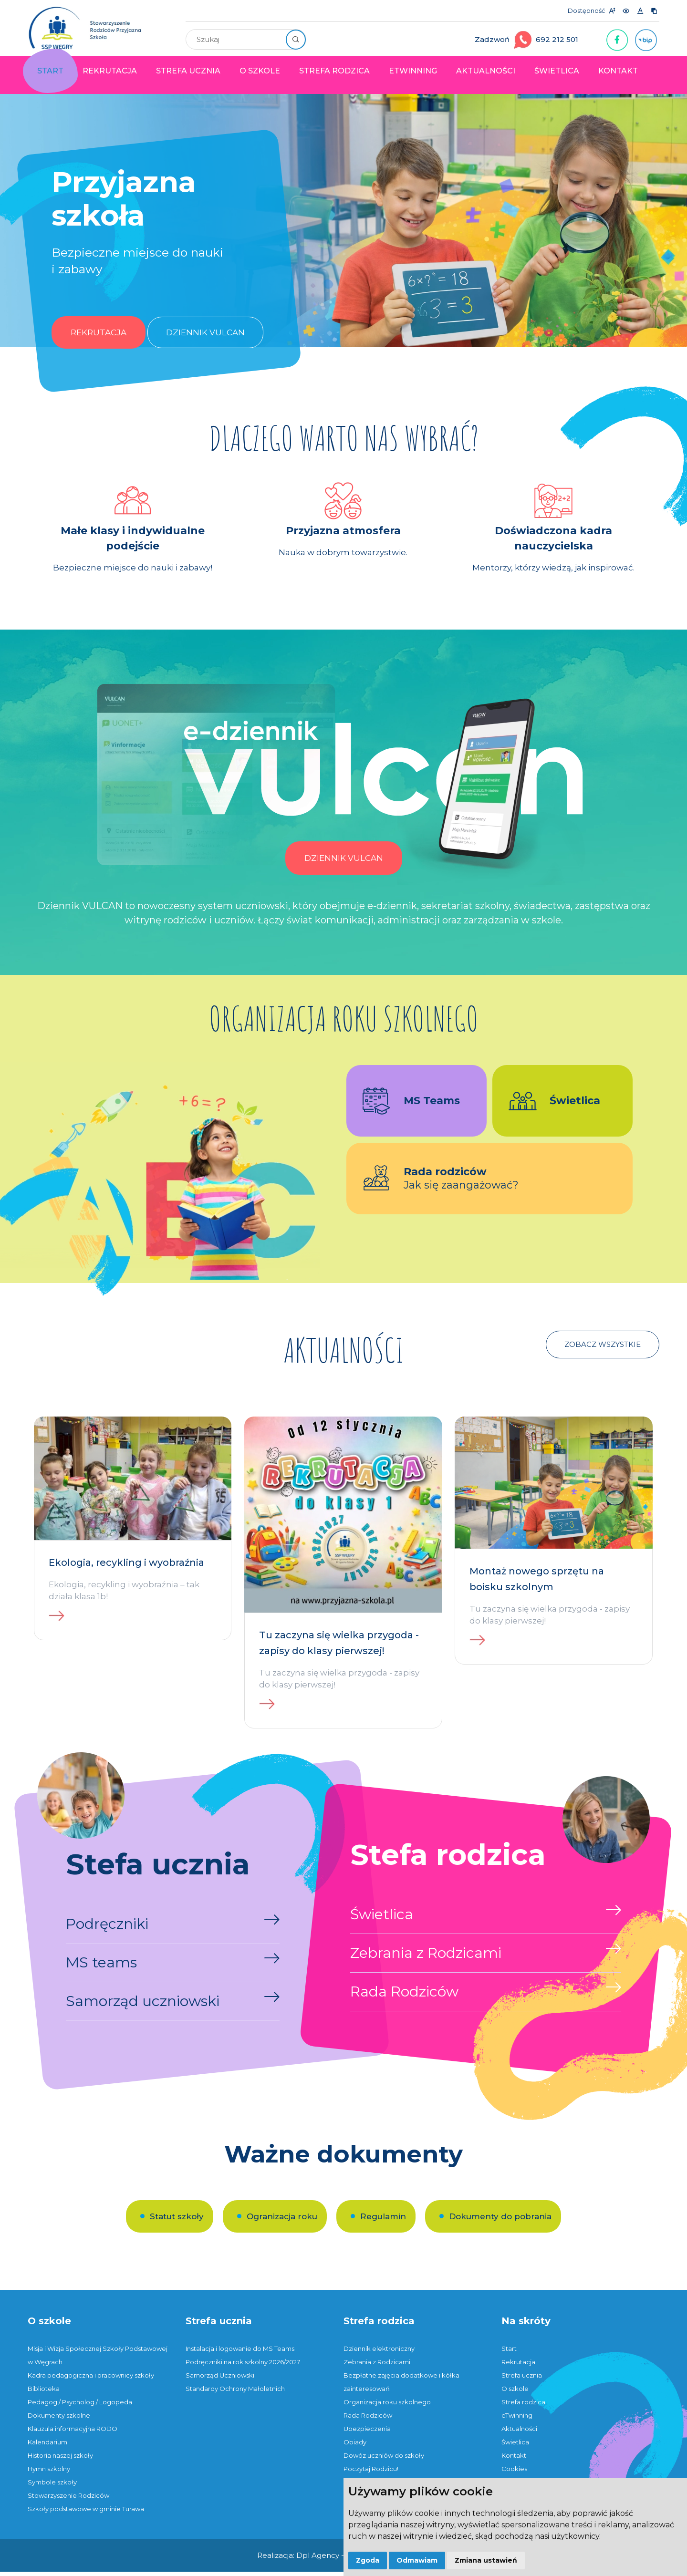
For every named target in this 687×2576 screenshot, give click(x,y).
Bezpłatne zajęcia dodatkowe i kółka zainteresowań (401, 2386)
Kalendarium (47, 2446)
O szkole (259, 70)
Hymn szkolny (49, 2473)
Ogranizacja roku (282, 2220)
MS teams (101, 1967)
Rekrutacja (110, 70)
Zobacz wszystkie (602, 1349)
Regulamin (383, 2220)
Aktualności (485, 70)
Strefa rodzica (334, 70)
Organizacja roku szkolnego (387, 2406)
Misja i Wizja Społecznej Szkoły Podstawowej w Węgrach (97, 2359)
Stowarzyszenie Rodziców (68, 2500)
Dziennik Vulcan (205, 337)
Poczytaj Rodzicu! (371, 2473)
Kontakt (618, 70)
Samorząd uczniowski (142, 2005)
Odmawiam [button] (416, 2560)
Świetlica (556, 70)
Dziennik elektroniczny (379, 2353)
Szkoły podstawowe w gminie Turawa (86, 2513)
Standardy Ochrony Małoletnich (235, 2393)
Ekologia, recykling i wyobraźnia (126, 1567)
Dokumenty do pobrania (500, 2220)
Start (50, 70)
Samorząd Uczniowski (220, 2379)
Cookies (514, 2473)
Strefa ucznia (188, 70)
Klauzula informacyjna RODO (72, 2433)
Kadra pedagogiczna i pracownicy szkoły (91, 2379)
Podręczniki (107, 1928)
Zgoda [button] (367, 2560)
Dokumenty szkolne (59, 2419)
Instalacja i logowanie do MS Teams (240, 2353)
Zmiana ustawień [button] (486, 2560)
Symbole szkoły (52, 2486)
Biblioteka (44, 2393)
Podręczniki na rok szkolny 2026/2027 (243, 2366)
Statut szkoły (177, 2220)
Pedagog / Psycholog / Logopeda (80, 2406)
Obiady (355, 2446)
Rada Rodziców (404, 1996)
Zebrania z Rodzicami (425, 1957)
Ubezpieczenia (367, 2433)
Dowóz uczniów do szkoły (384, 2459)
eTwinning (413, 70)
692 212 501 (557, 39)
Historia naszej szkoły (60, 2459)
